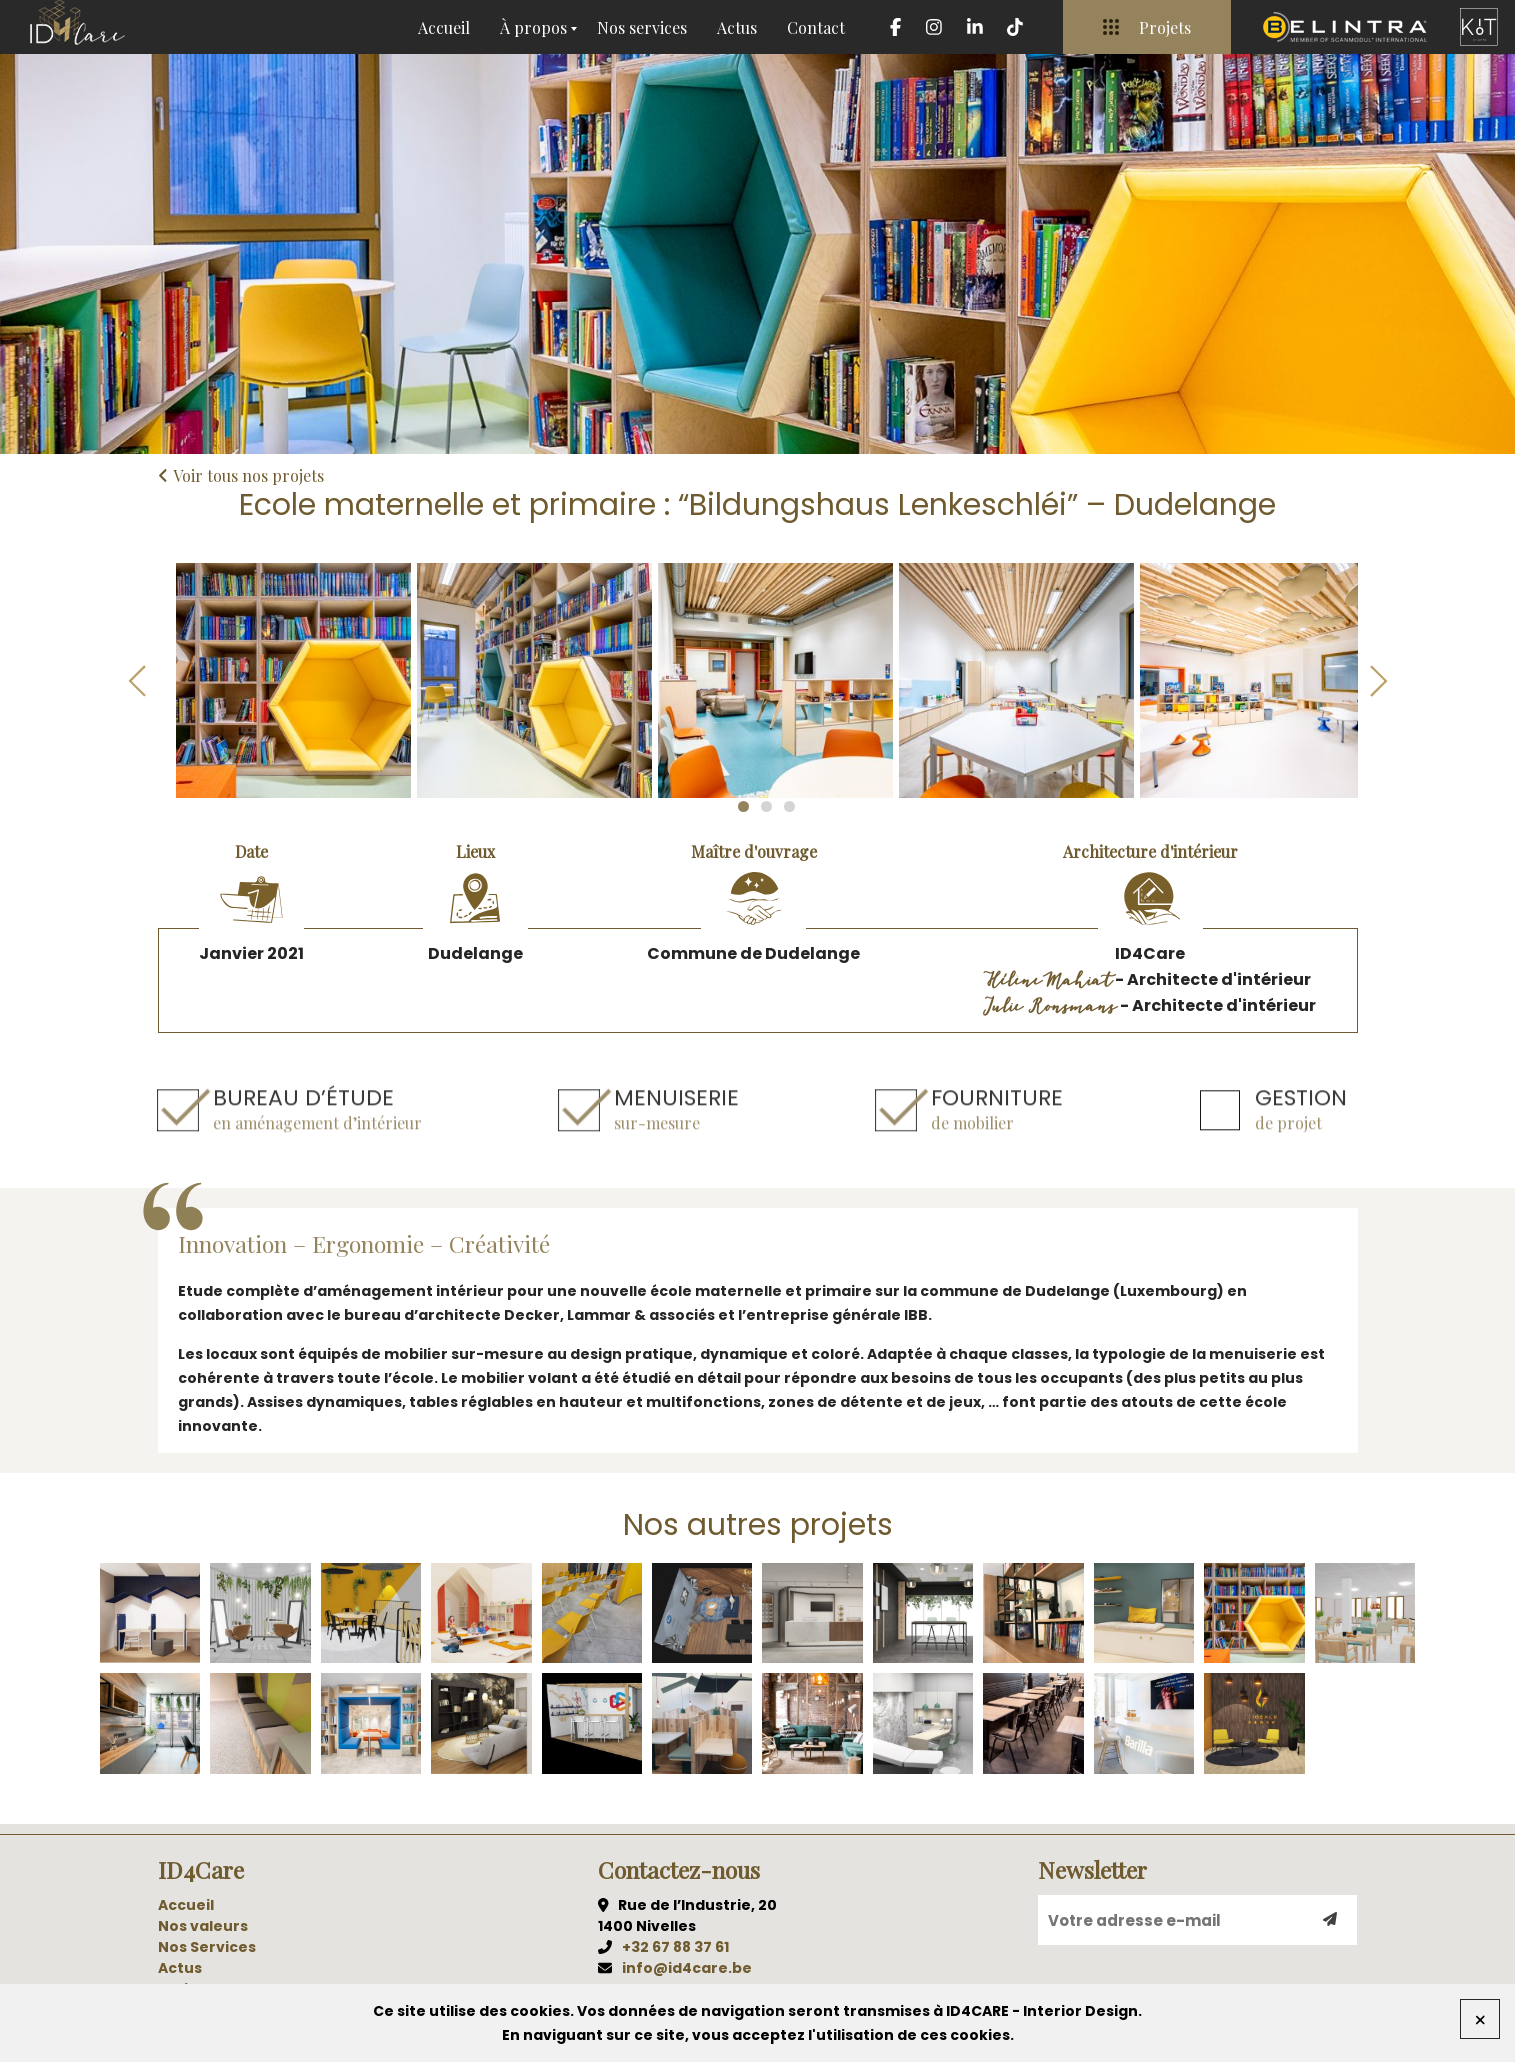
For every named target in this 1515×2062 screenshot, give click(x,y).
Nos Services (207, 1947)
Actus (737, 27)
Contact (816, 27)
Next (1378, 681)
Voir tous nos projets (241, 475)
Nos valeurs (203, 1926)
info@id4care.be (687, 1968)
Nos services (642, 27)
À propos (533, 27)
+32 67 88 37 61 (675, 1947)
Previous (138, 681)
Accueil (444, 27)
